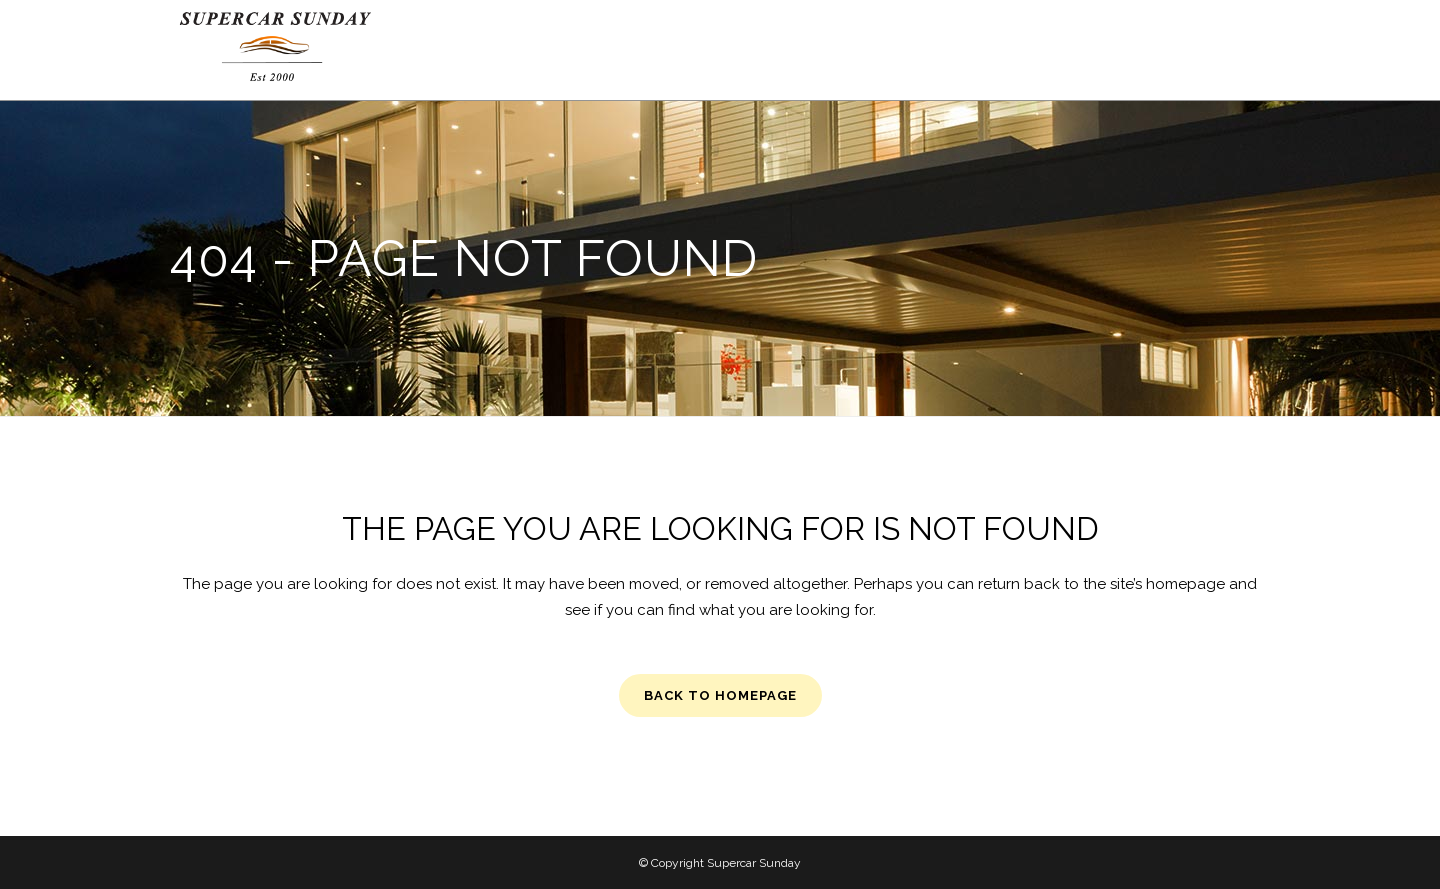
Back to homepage (720, 695)
